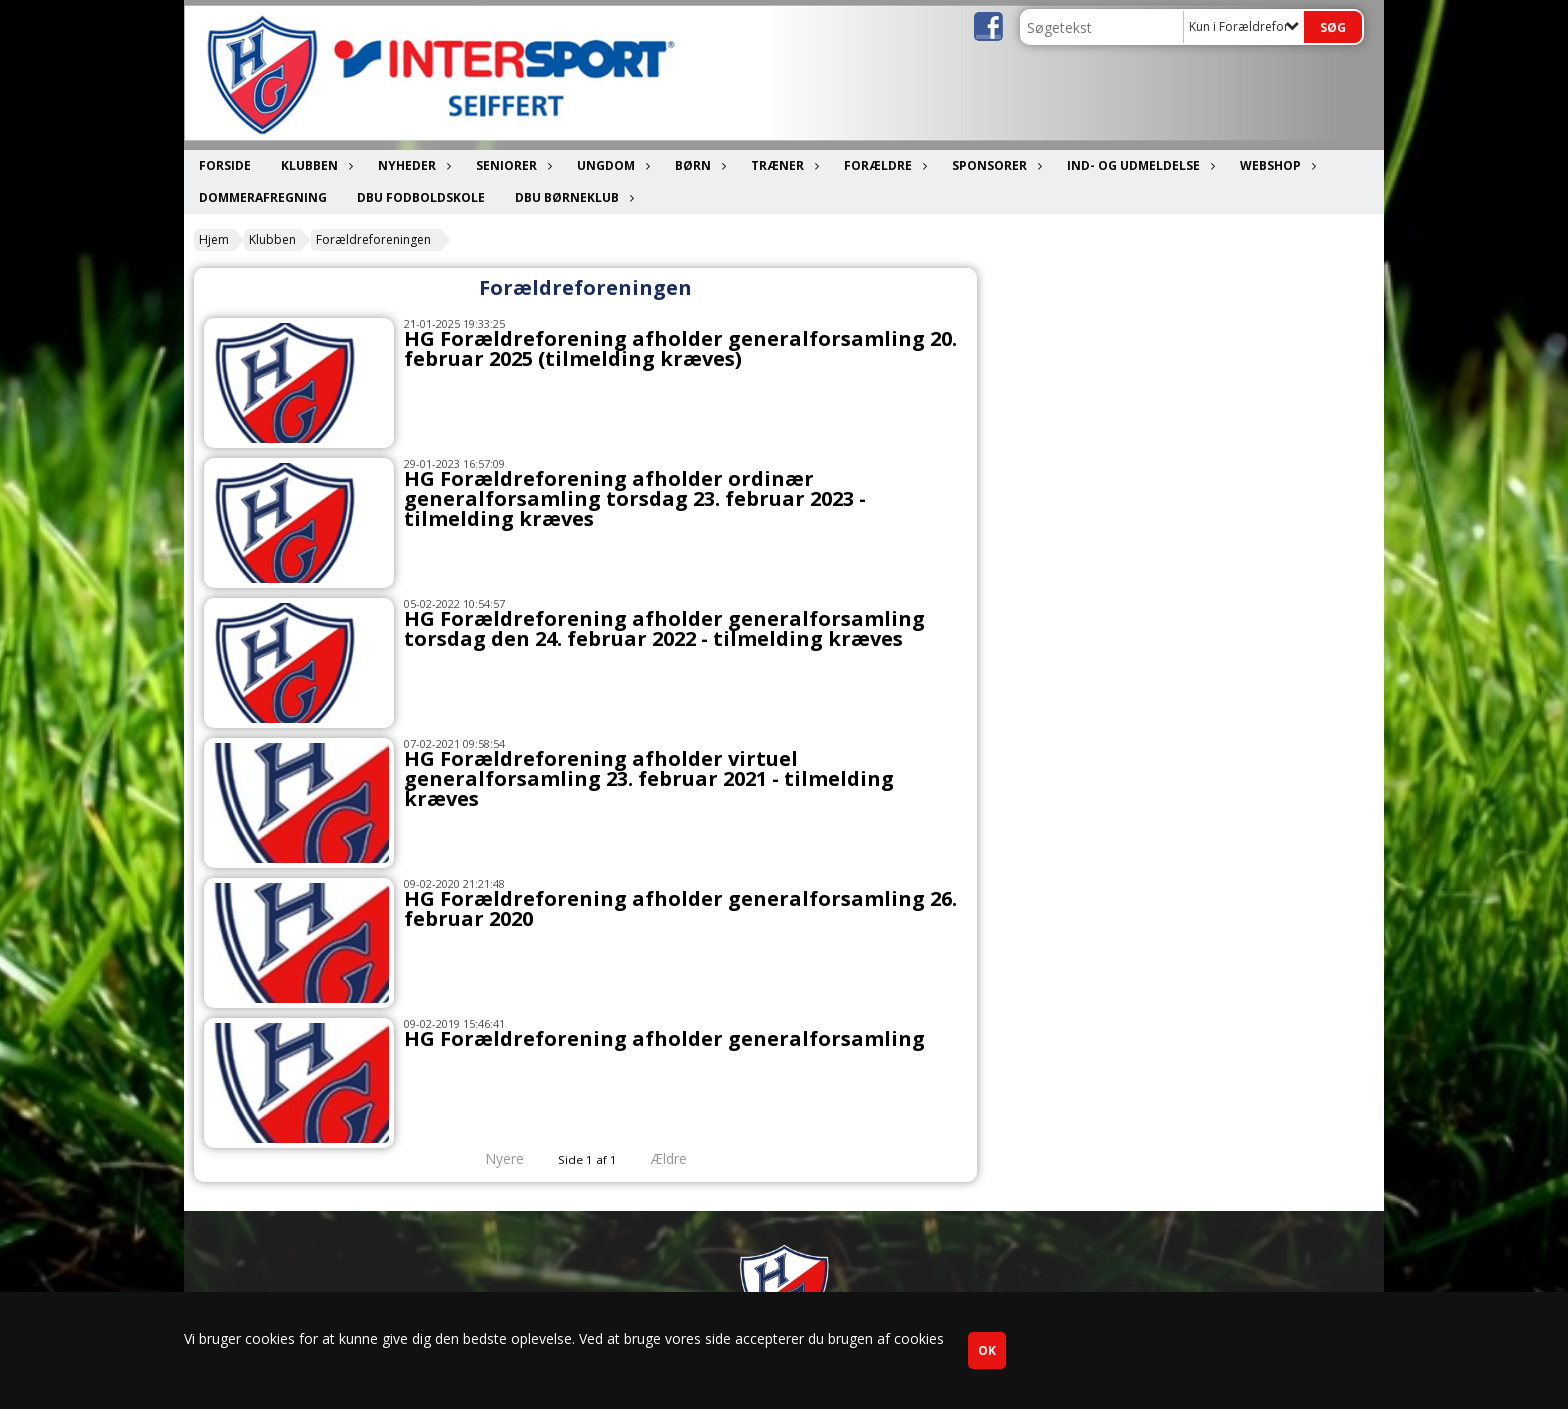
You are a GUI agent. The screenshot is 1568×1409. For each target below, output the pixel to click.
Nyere (492, 1158)
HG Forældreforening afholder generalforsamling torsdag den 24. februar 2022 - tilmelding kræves (664, 628)
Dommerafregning (263, 197)
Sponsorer (994, 165)
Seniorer (511, 165)
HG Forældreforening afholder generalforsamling (664, 1038)
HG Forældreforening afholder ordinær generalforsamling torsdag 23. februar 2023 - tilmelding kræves (635, 498)
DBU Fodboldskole (421, 197)
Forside (225, 165)
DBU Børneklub (572, 197)
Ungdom (611, 165)
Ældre (683, 1158)
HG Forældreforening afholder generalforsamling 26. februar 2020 (680, 908)
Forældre (883, 165)
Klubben (314, 165)
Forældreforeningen (373, 239)
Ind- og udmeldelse (1138, 165)
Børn (698, 165)
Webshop (1275, 165)
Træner (782, 165)
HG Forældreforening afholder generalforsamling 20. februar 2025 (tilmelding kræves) (680, 348)
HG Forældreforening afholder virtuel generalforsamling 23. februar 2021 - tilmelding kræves (649, 778)
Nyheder (412, 165)
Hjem (214, 239)
